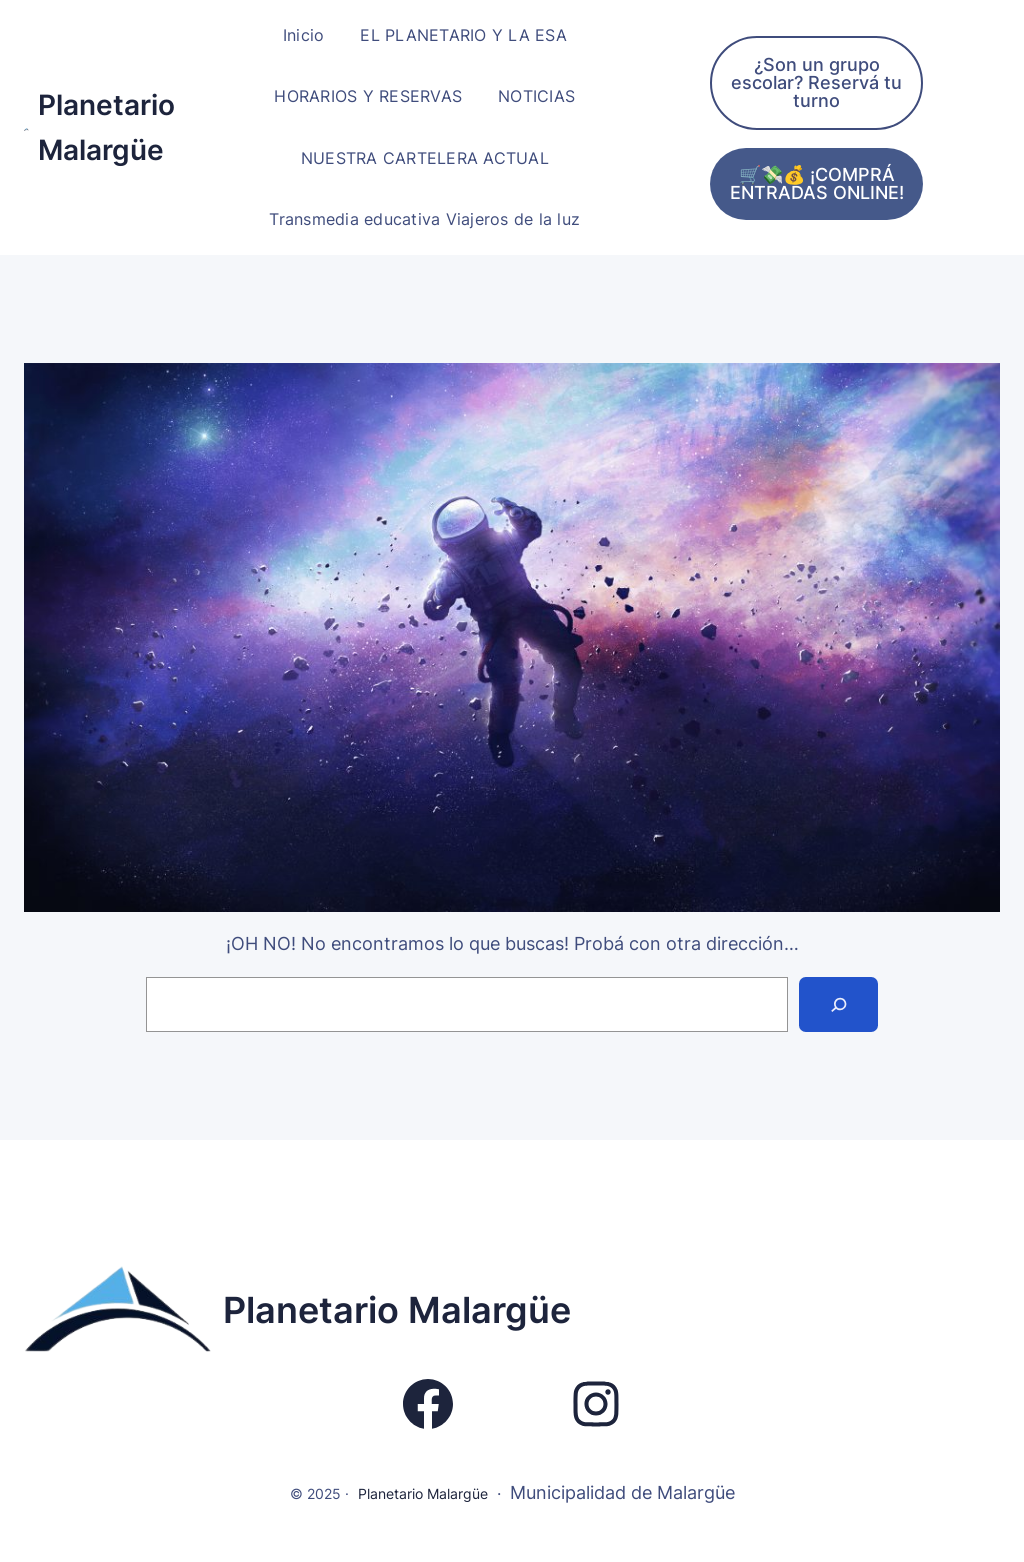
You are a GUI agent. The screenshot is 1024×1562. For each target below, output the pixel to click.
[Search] (838, 1004)
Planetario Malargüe (397, 1310)
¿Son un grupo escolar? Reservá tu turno (816, 82)
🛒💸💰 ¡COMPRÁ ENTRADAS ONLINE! (817, 183)
